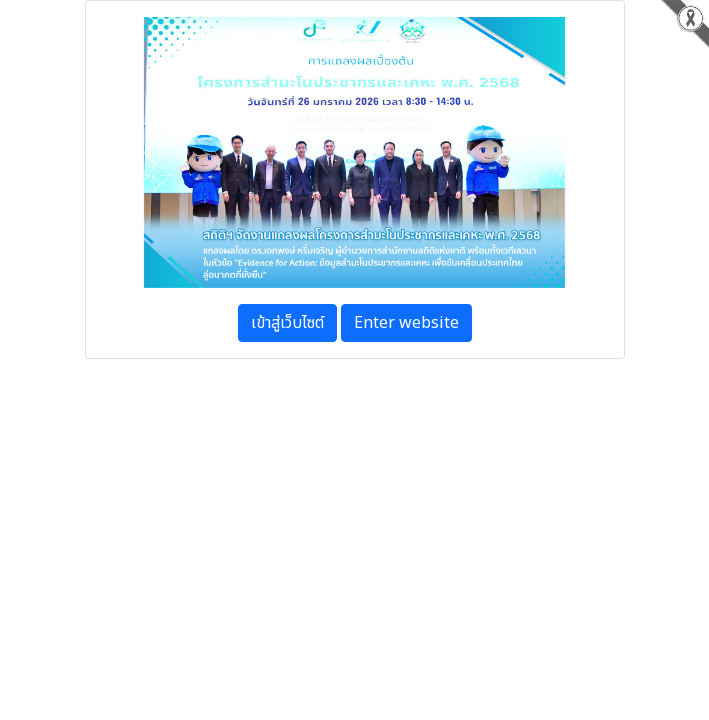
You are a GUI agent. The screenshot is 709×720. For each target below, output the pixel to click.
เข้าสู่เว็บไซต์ (287, 323)
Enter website (406, 323)
